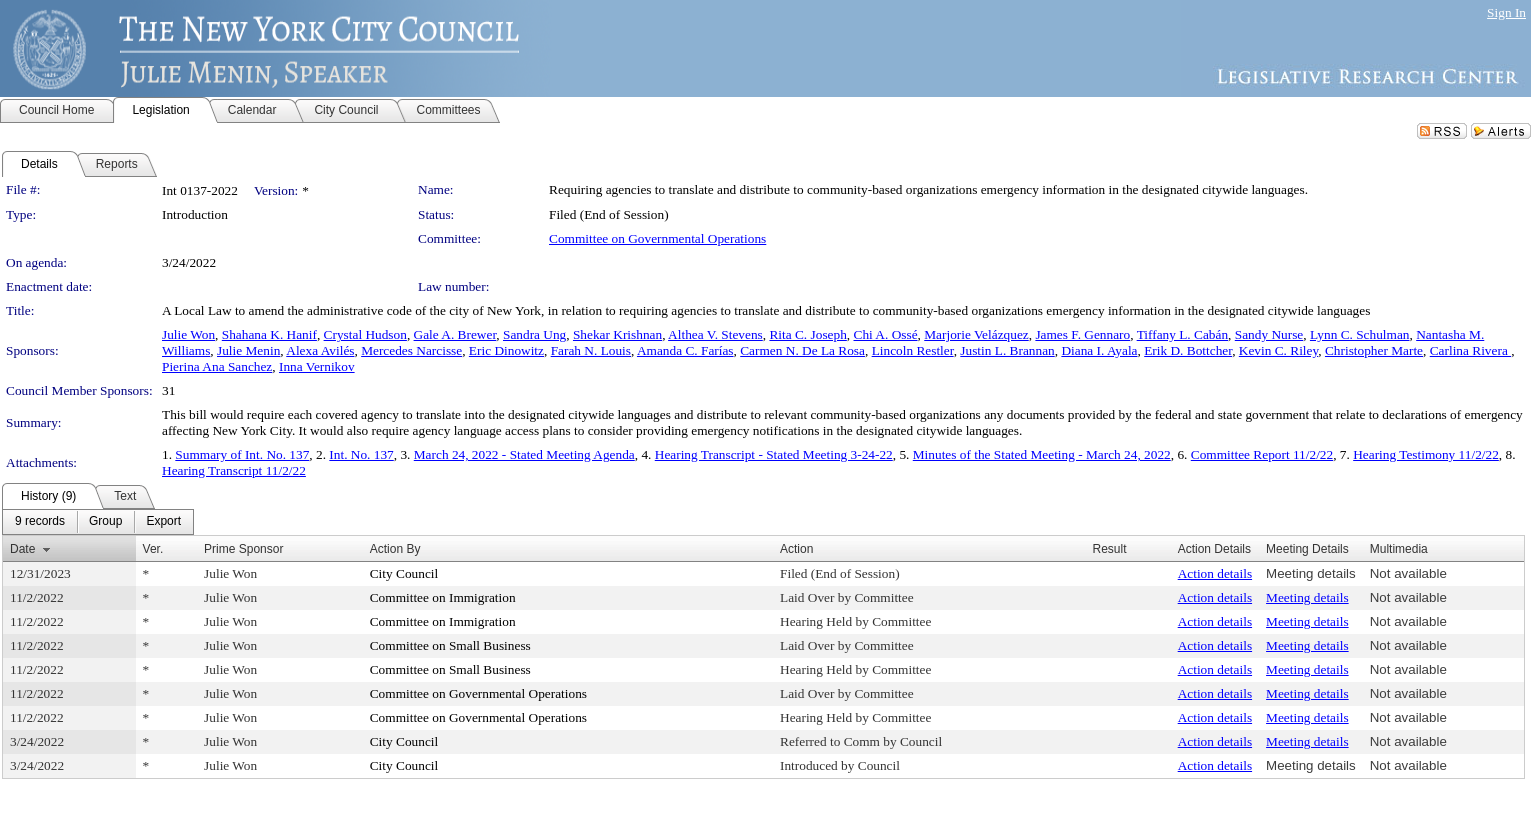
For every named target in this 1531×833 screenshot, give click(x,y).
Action (796, 549)
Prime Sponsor (243, 549)
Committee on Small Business (450, 645)
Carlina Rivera (1470, 350)
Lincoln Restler (913, 350)
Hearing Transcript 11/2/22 (234, 470)
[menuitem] (40, 522)
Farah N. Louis (591, 350)
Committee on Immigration (443, 597)
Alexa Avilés (320, 350)
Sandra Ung (534, 334)
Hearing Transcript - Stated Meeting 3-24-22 (774, 454)
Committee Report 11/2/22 (1262, 454)
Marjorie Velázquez (976, 334)
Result (1110, 549)
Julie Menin (248, 350)
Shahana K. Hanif (269, 334)
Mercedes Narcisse (411, 350)
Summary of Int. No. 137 (242, 454)
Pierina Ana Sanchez (217, 366)
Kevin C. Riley (1278, 350)
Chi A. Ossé (886, 334)
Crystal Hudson (365, 334)
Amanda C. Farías (685, 350)
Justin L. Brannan (1007, 350)
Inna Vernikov (317, 366)
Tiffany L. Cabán (1182, 334)
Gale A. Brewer (455, 334)
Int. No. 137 (361, 454)
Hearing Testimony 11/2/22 (1426, 454)
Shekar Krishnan (617, 334)
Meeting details (1311, 573)
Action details (1215, 573)
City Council (404, 573)
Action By (395, 549)
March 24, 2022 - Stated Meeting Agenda (524, 454)
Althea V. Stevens (715, 334)
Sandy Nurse (1269, 334)
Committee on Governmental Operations (657, 238)
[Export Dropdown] (163, 522)
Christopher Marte (1374, 350)
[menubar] (98, 522)
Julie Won (188, 334)
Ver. (153, 549)
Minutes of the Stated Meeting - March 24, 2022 (1042, 454)
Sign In (1506, 12)
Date (22, 549)
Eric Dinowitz (506, 350)
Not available (1408, 573)
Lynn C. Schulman (1360, 334)
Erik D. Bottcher (1188, 350)
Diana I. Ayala (1099, 350)
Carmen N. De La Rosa (802, 350)
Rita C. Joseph (807, 334)
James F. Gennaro (1082, 334)
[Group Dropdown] (105, 522)
